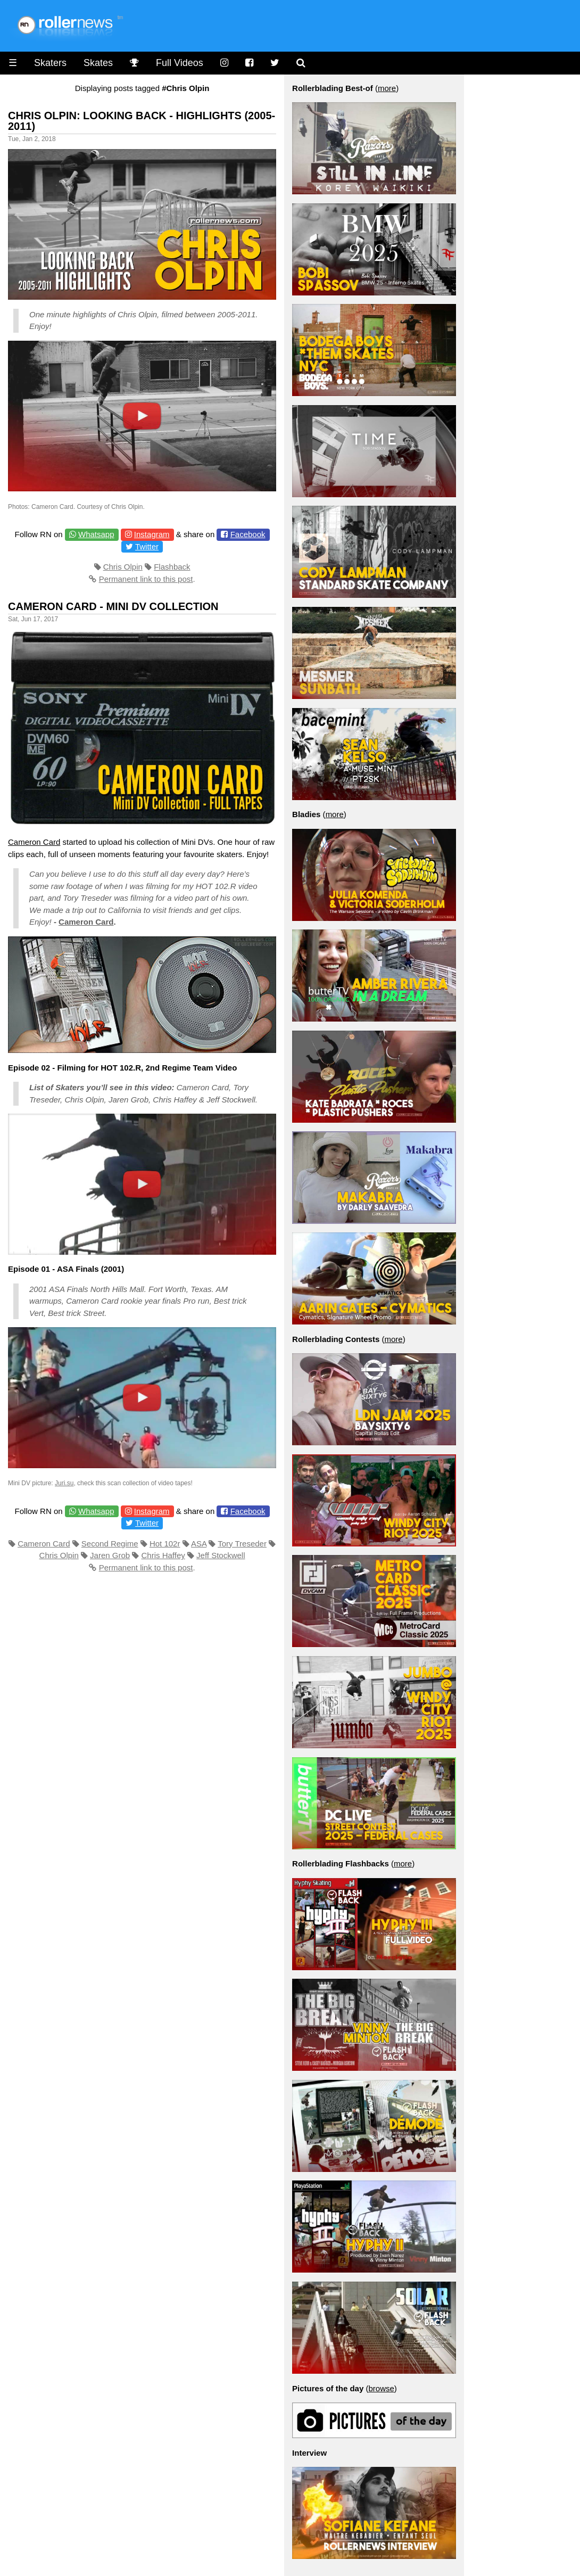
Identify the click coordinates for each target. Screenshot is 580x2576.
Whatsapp (96, 534)
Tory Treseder (242, 1543)
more (387, 88)
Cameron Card (34, 841)
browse (381, 2388)
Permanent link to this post (146, 578)
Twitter (147, 546)
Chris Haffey (163, 1555)
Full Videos (179, 62)
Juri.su (64, 1483)
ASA (198, 1543)
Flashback (172, 566)
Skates (98, 62)
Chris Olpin (123, 566)
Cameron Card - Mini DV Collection (113, 606)
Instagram (152, 534)
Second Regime (109, 1543)
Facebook (248, 534)
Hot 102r (165, 1543)
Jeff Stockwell (220, 1555)
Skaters (50, 62)
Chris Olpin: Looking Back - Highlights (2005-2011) (141, 121)
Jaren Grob (110, 1555)
